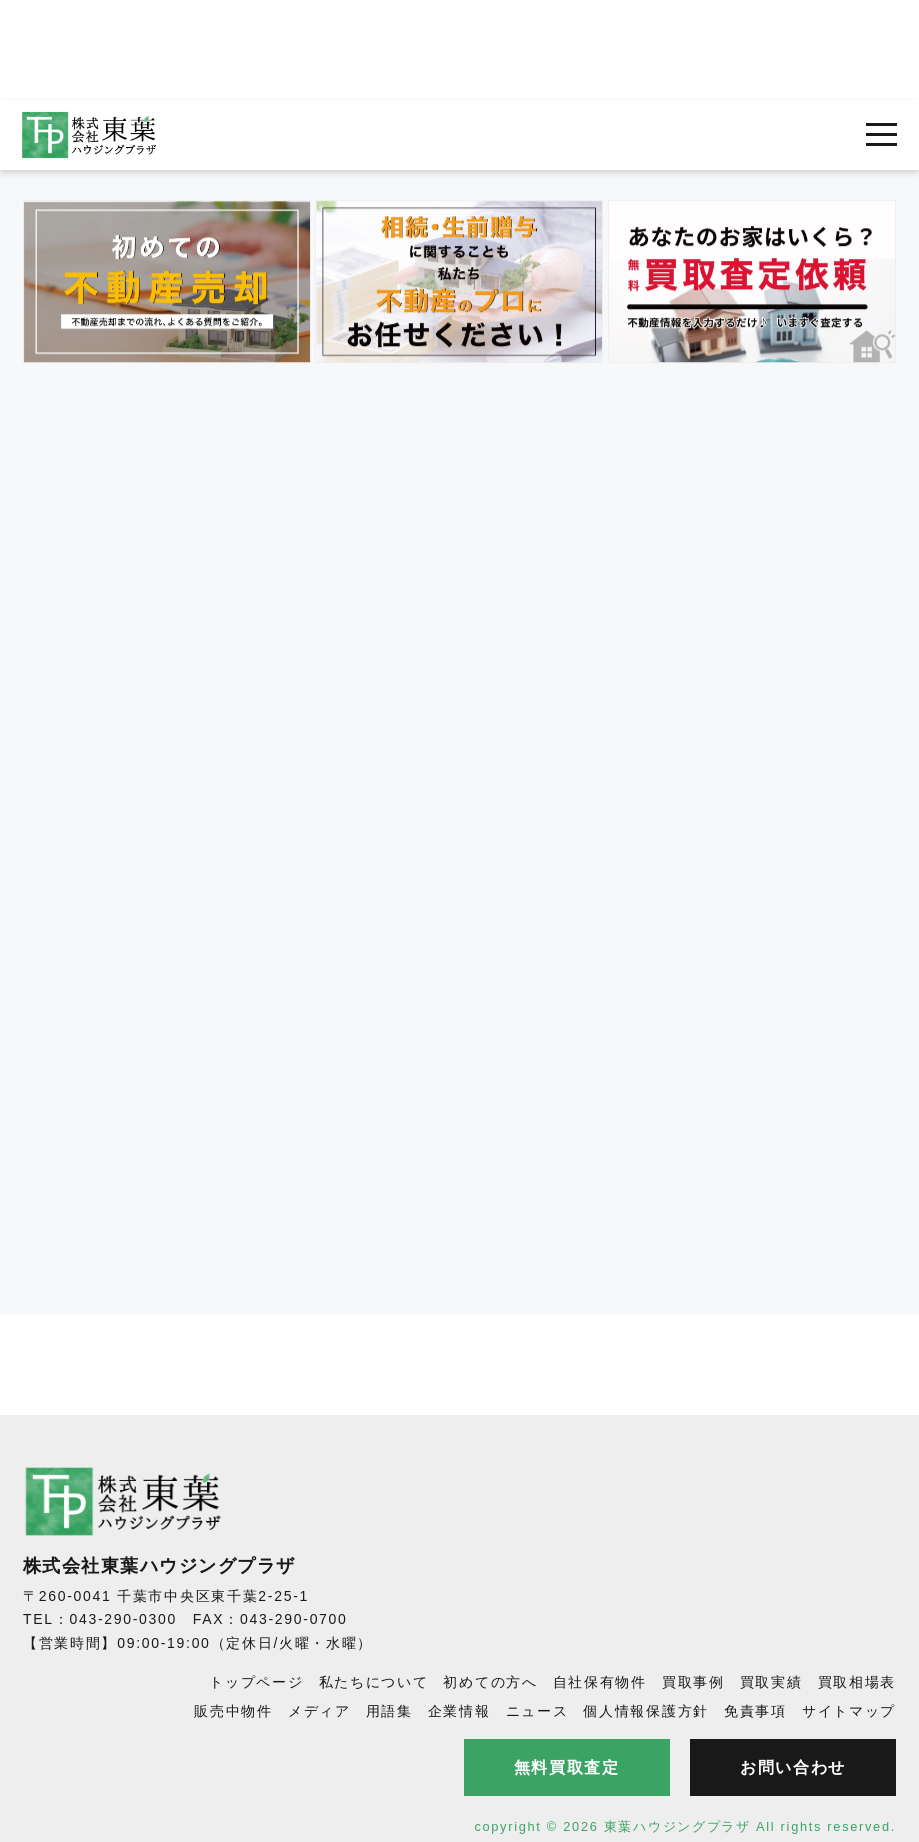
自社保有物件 (600, 1682)
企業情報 (459, 1711)
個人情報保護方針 (646, 1711)
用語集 (389, 1711)
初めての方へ (490, 1682)
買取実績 (771, 1682)
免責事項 (755, 1711)
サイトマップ (849, 1711)
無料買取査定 (567, 1767)
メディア (319, 1711)
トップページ (256, 1682)
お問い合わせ (793, 1767)
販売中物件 (233, 1711)
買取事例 (693, 1682)
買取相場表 (857, 1682)
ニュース (537, 1711)
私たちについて (374, 1682)
